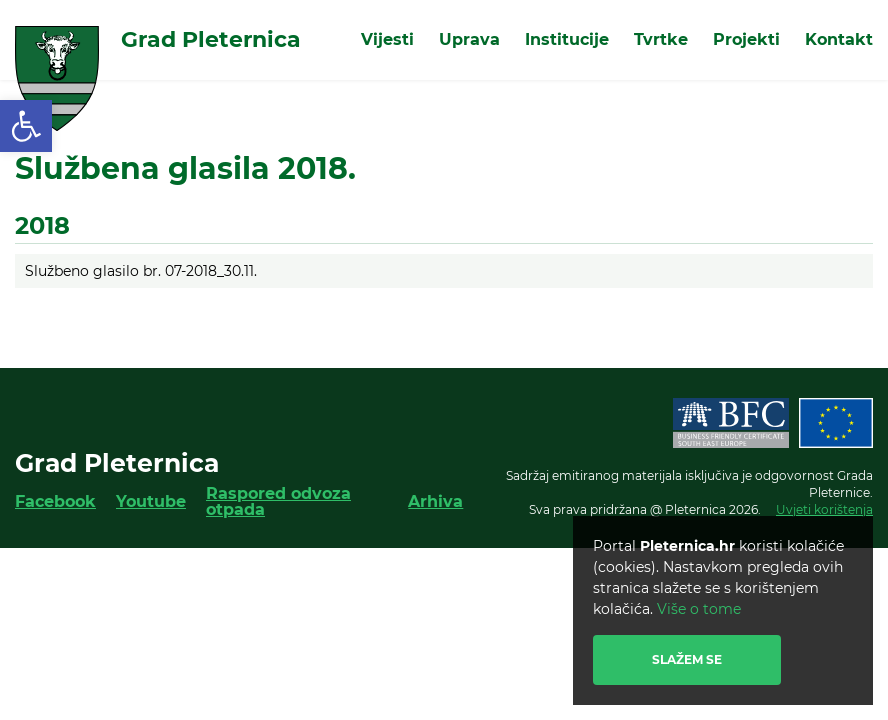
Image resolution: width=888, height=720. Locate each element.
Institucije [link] (567, 39)
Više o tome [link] (699, 609)
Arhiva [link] (435, 501)
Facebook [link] (55, 501)
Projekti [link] (746, 39)
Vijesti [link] (387, 39)
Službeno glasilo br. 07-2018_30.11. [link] (141, 271)
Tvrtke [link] (661, 39)
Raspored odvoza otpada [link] (278, 501)
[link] (26, 126)
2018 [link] (42, 225)
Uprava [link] (469, 39)
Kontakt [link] (839, 39)
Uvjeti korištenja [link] (824, 509)
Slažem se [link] (687, 659)
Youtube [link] (151, 501)
